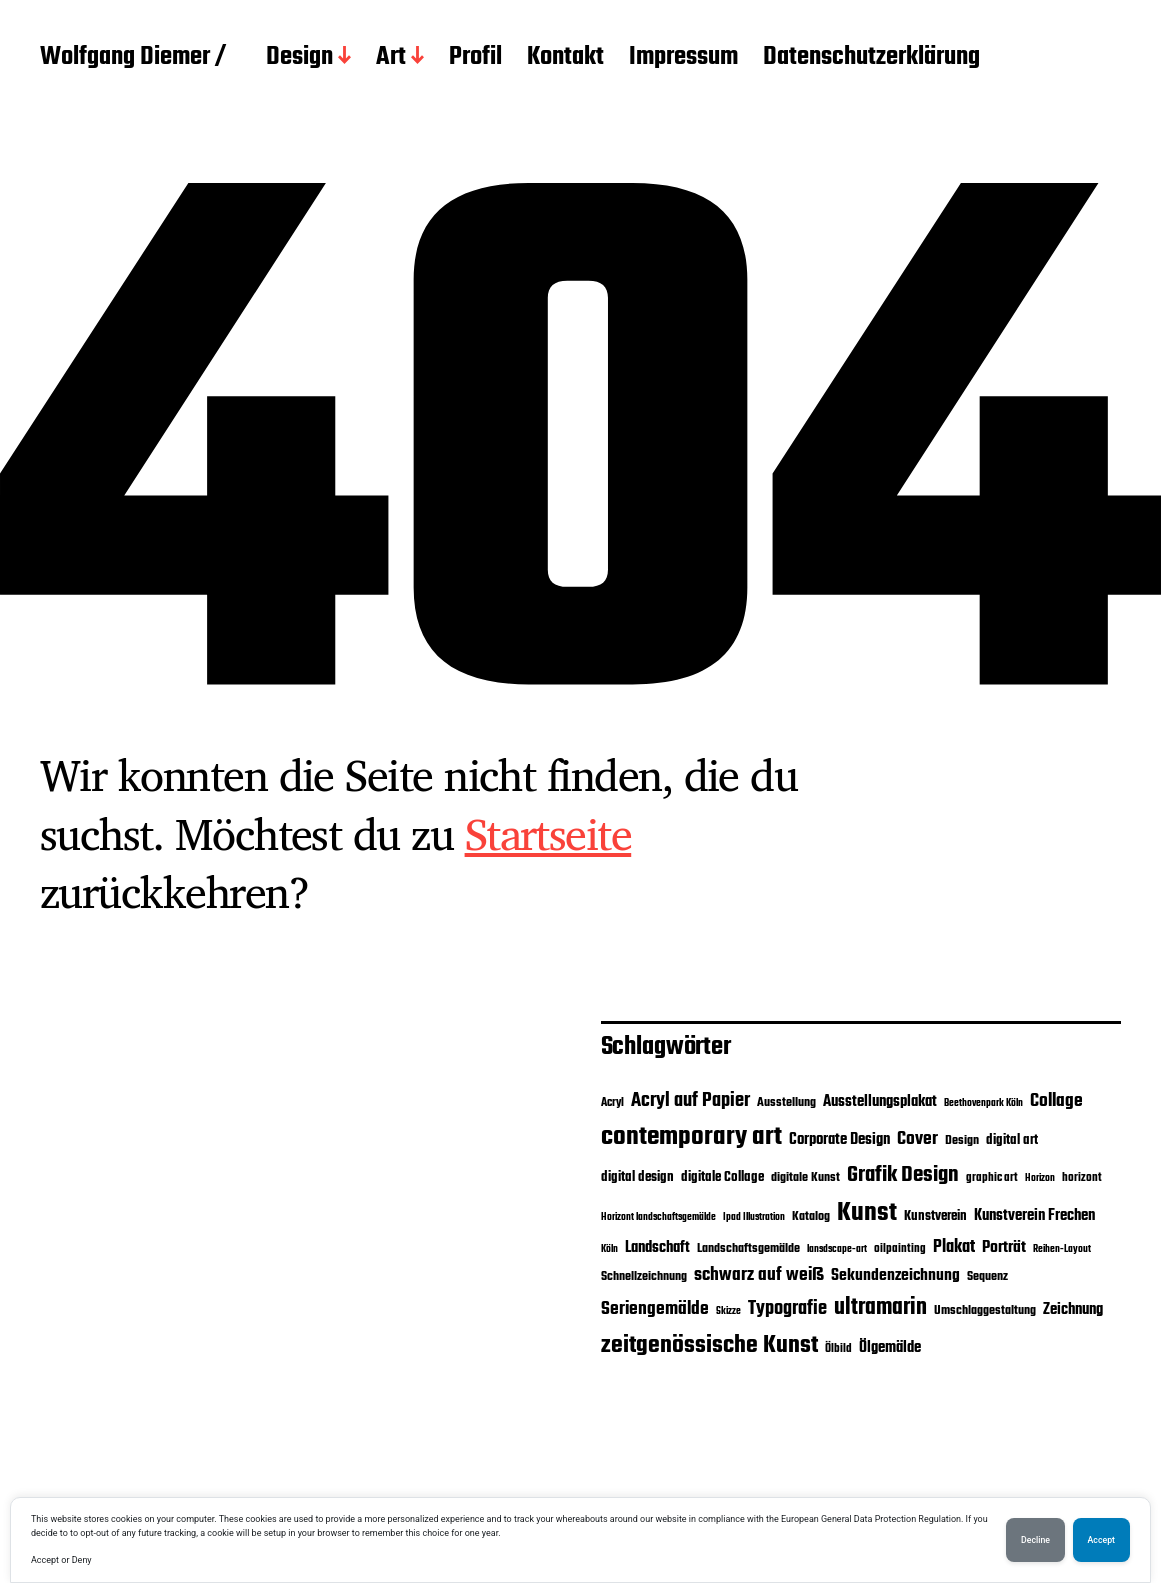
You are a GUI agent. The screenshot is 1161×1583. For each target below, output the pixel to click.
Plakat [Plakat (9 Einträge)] (954, 1247)
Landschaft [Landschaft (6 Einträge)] (657, 1248)
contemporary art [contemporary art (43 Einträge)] (691, 1137)
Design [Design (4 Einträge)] (962, 1140)
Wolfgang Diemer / (133, 58)
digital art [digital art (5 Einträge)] (1012, 1140)
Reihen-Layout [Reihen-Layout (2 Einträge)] (1062, 1249)
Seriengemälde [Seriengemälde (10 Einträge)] (655, 1309)
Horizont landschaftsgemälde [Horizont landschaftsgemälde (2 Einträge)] (658, 1217)
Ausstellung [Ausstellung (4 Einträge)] (786, 1102)
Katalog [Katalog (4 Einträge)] (811, 1216)
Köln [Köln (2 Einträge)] (609, 1249)
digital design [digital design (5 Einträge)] (637, 1177)
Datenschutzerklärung (871, 58)
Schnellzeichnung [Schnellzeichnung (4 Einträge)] (644, 1276)
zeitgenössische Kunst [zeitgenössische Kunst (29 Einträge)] (709, 1345)
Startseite (548, 833)
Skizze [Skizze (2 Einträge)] (728, 1311)
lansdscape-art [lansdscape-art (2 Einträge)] (837, 1249)
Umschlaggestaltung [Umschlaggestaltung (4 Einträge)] (985, 1310)
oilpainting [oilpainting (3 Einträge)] (900, 1249)
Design (299, 58)
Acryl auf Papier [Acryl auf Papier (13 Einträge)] (690, 1100)
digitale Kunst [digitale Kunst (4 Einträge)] (805, 1177)
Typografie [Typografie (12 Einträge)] (787, 1309)
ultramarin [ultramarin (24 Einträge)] (880, 1308)
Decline (1035, 1540)
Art (391, 58)
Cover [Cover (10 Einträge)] (917, 1139)
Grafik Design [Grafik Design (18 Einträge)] (903, 1175)
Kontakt (565, 58)
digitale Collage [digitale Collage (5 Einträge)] (722, 1177)
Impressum (683, 58)
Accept (1101, 1540)
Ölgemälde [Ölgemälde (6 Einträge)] (890, 1348)
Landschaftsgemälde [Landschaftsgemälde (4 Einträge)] (748, 1248)
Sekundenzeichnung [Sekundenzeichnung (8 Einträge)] (895, 1276)
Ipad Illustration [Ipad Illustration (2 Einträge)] (754, 1217)
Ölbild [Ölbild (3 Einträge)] (838, 1349)
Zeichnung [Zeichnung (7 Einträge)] (1073, 1309)
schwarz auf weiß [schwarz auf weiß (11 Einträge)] (759, 1275)
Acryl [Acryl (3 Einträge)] (612, 1103)
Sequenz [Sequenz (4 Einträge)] (987, 1276)
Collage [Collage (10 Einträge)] (1056, 1101)
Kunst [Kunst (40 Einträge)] (867, 1213)
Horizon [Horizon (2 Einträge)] (1040, 1178)
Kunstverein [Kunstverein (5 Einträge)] (935, 1216)
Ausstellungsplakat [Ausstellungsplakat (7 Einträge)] (880, 1101)
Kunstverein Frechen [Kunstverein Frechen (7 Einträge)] (1034, 1215)
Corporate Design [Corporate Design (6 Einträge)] (839, 1140)
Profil (475, 58)
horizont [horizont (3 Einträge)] (1082, 1178)
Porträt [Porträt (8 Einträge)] (1004, 1248)
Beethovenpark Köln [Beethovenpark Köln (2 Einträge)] (983, 1103)
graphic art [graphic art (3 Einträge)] (992, 1178)
